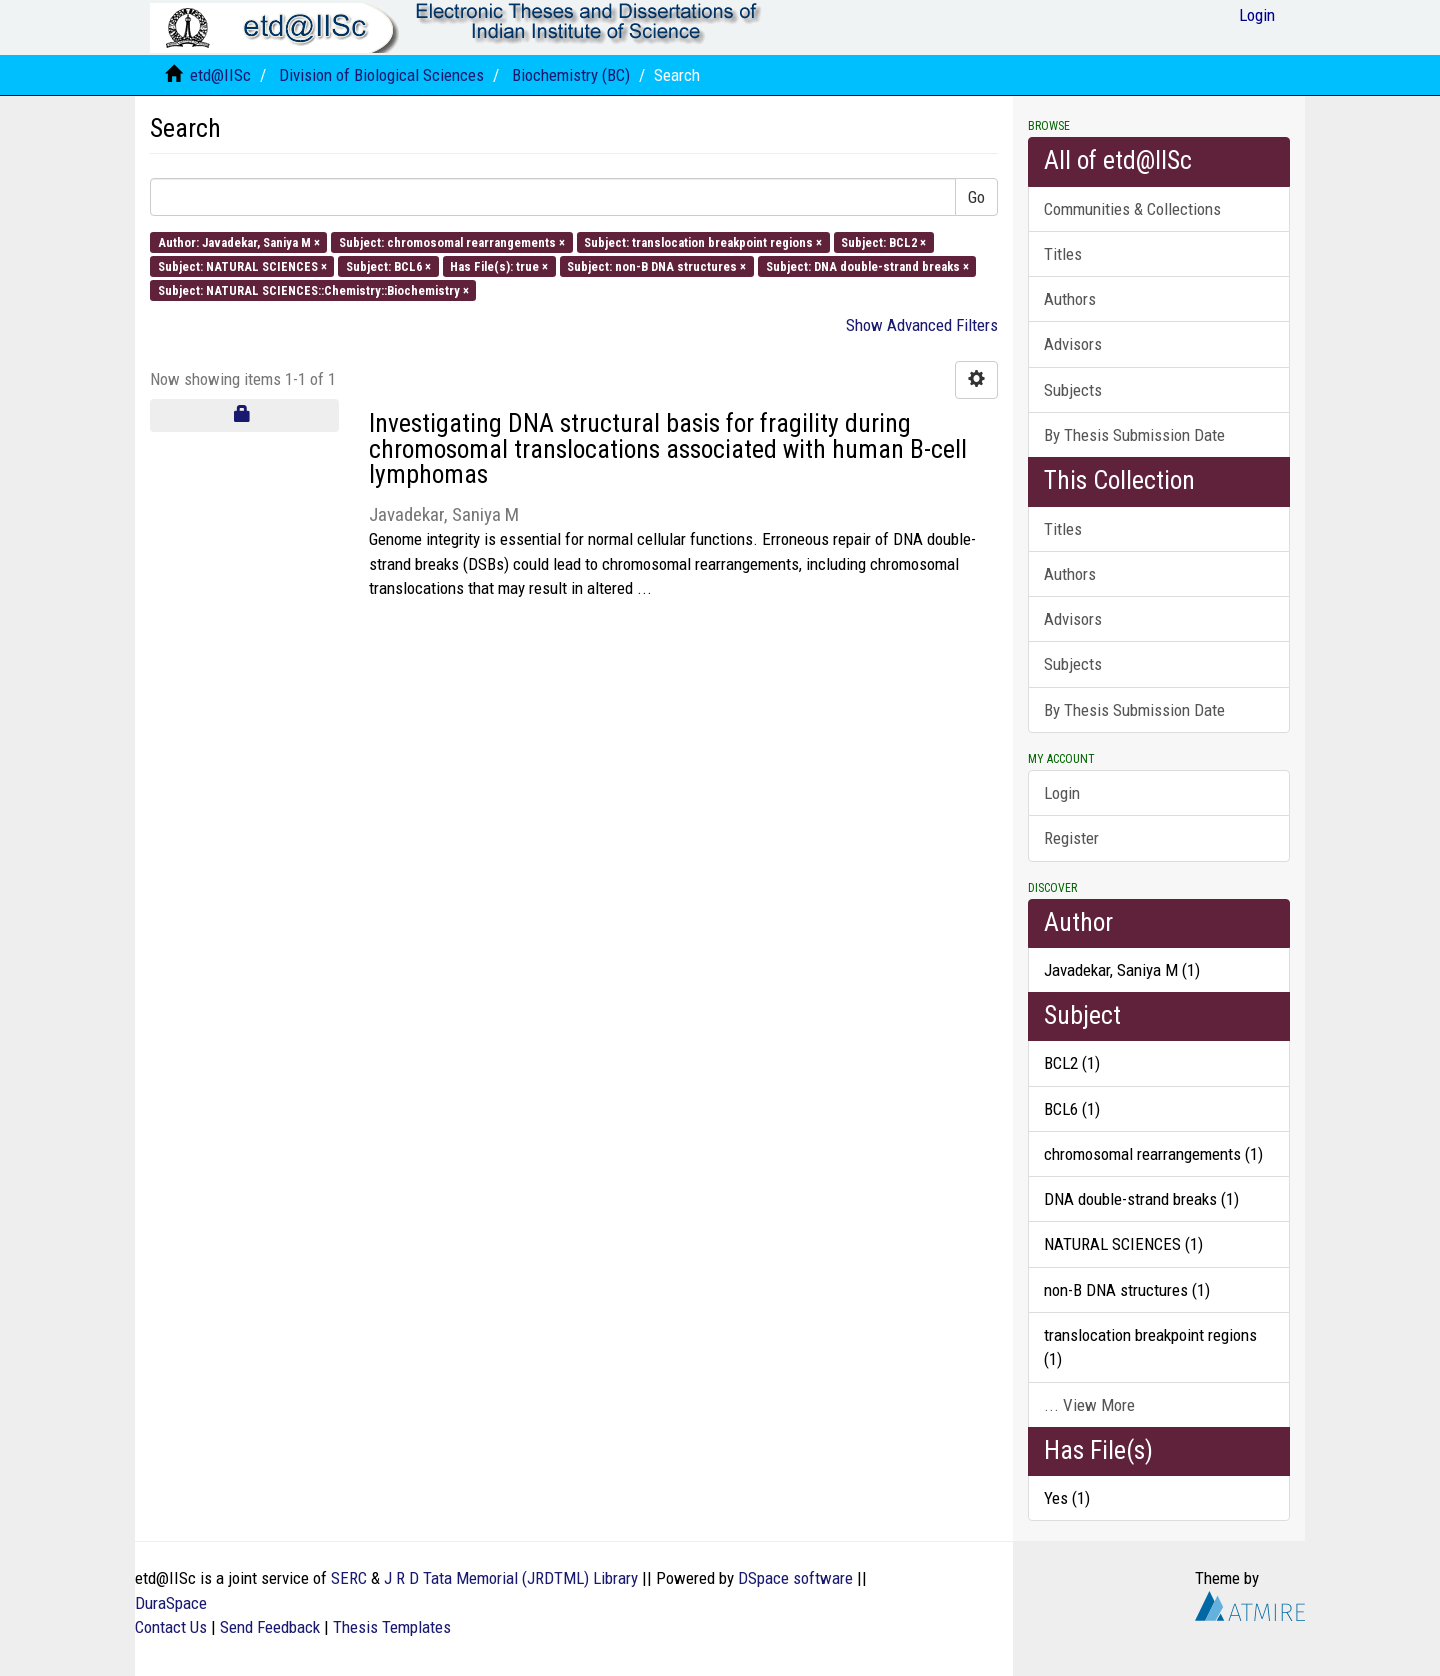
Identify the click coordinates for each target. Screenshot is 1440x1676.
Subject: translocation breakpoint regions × (703, 241)
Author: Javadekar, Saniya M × (239, 241)
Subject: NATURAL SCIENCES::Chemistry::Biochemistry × (313, 290)
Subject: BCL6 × (388, 265)
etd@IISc (220, 75)
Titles (1063, 254)
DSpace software (795, 1578)
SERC (349, 1578)
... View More (1089, 1405)
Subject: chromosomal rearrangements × (452, 241)
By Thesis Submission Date (1134, 435)
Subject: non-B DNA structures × (656, 265)
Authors (1070, 299)
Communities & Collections (1132, 209)
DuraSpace (171, 1603)
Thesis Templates (392, 1627)
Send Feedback (270, 1627)
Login (1062, 793)
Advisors (1073, 344)
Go (976, 197)
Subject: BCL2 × (883, 241)
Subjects (1073, 390)
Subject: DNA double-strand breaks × (867, 265)
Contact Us (171, 1627)
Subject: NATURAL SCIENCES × (242, 265)
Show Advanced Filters (922, 325)
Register (1071, 838)
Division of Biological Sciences (381, 75)
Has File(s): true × (499, 265)
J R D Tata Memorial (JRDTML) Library (511, 1578)
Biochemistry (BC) (571, 75)
